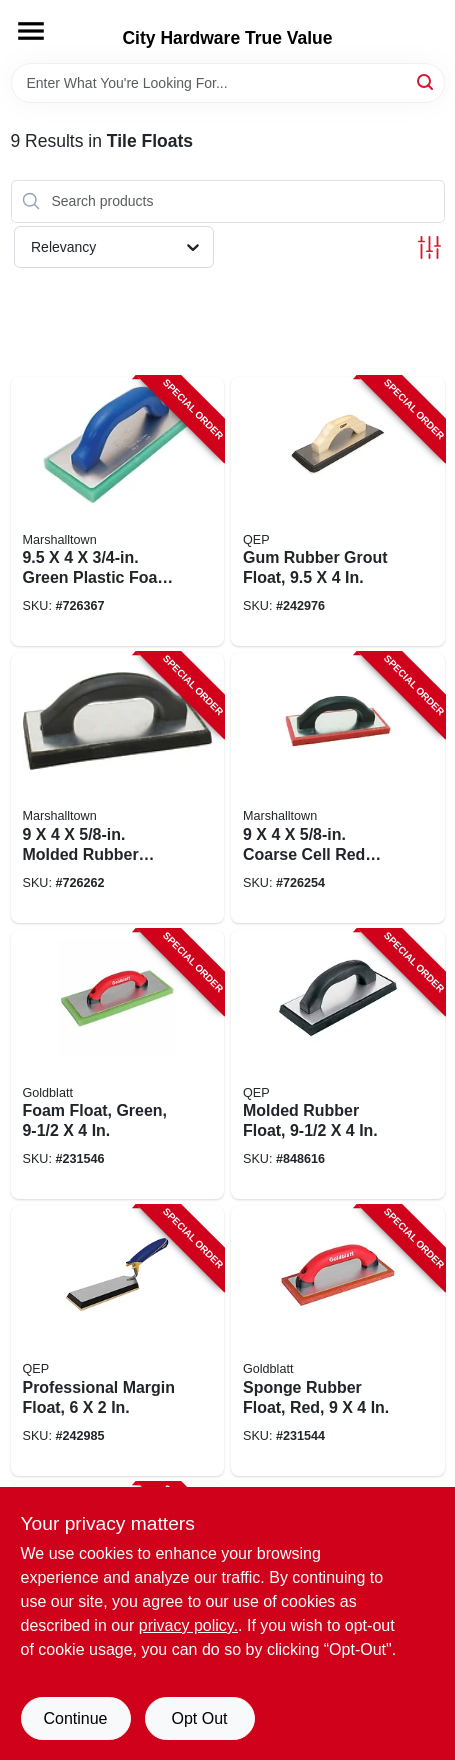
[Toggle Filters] (429, 247)
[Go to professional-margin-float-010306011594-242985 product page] (118, 1341)
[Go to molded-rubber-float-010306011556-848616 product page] (338, 1065)
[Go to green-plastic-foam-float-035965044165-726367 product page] (118, 512)
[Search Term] (228, 83)
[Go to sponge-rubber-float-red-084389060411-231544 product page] (338, 1341)
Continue (75, 1718)
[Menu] (31, 31)
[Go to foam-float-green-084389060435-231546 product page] (118, 1065)
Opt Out (199, 1718)
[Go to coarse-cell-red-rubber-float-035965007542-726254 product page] (338, 788)
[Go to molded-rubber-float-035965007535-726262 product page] (118, 788)
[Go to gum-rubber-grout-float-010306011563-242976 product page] (338, 512)
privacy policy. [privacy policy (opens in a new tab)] (188, 1625)
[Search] (426, 81)
